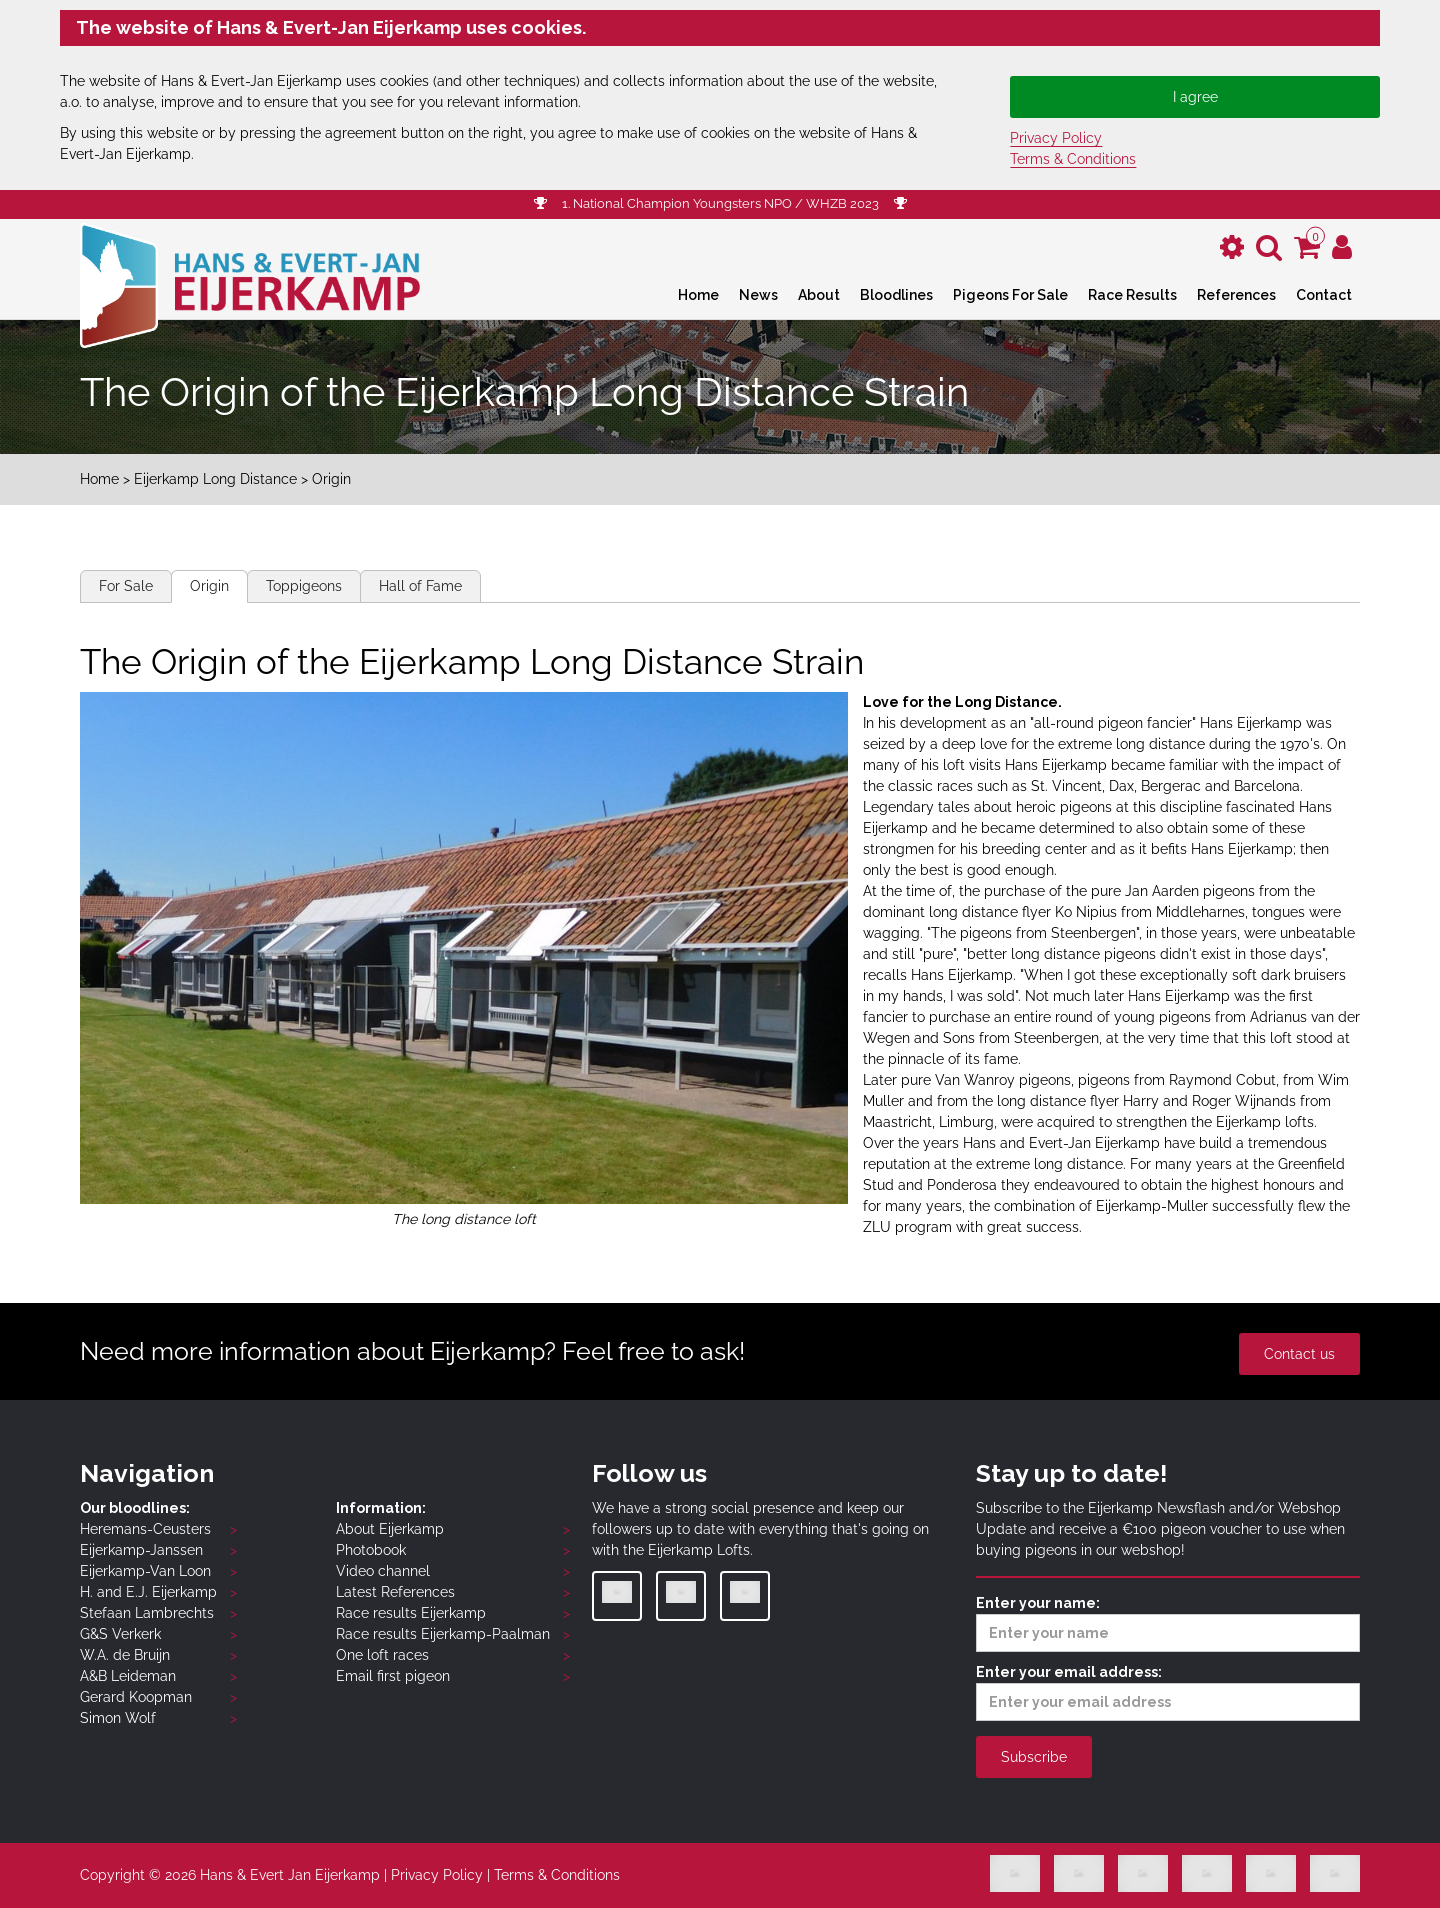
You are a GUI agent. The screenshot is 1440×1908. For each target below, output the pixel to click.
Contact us (1299, 1354)
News (758, 295)
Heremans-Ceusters (145, 1529)
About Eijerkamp (390, 1529)
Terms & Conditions (1073, 159)
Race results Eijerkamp (411, 1613)
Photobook (371, 1550)
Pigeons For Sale (1010, 295)
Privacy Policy (1056, 138)
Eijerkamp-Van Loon (145, 1571)
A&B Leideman (128, 1676)
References (1236, 295)
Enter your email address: (1168, 1692)
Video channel (383, 1571)
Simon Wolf (118, 1718)
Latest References (395, 1592)
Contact (1324, 295)
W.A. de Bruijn (125, 1655)
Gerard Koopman (136, 1697)
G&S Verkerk (120, 1634)
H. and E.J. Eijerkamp (148, 1592)
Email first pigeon (393, 1676)
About (819, 295)
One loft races (382, 1655)
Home (698, 295)
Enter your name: (1168, 1623)
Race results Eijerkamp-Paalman (443, 1634)
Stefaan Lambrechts (147, 1613)
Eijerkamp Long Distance (215, 479)
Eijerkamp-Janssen (141, 1550)
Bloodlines (896, 295)
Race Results (1132, 295)
